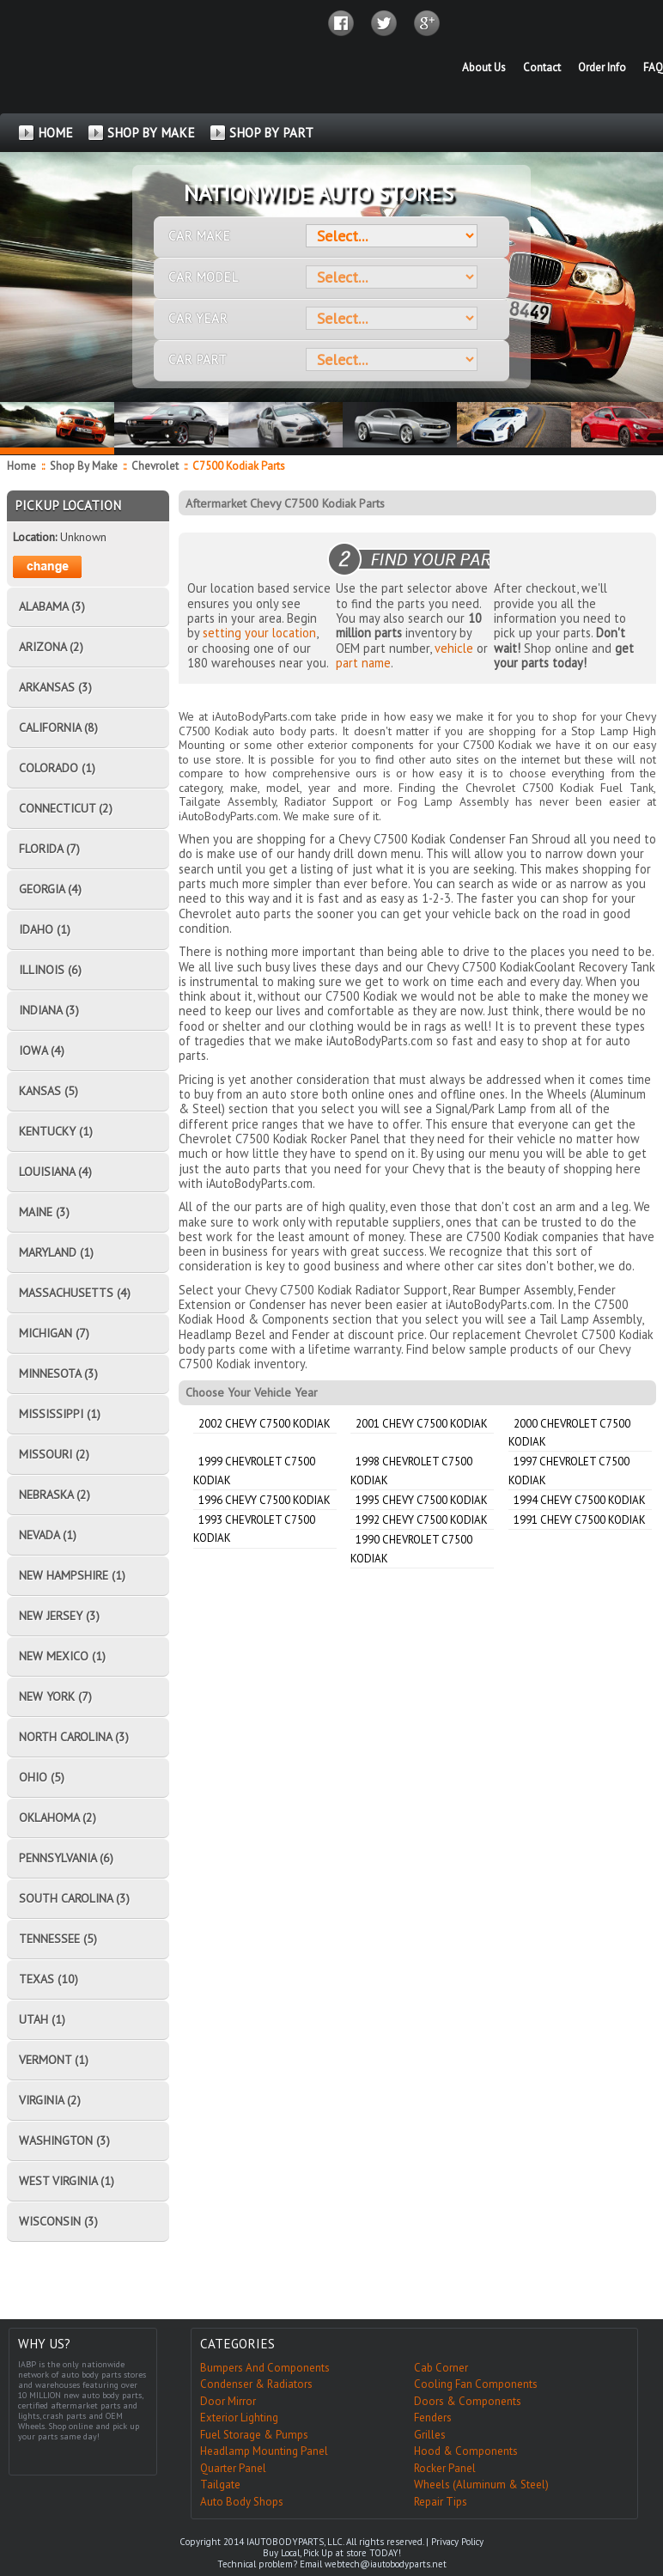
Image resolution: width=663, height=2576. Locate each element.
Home (21, 466)
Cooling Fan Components (476, 2384)
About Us (484, 67)
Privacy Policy (457, 2542)
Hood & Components (466, 2451)
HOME (55, 133)
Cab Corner (441, 2367)
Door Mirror (228, 2401)
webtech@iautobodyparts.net (386, 2564)
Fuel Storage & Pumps (254, 2434)
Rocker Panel (445, 2468)
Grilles (430, 2434)
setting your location (259, 632)
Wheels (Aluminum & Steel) (481, 2484)
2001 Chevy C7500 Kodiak (422, 1423)
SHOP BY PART (271, 133)
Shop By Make (84, 466)
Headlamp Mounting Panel (264, 2451)
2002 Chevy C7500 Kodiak (264, 1423)
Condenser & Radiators (256, 2384)
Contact (542, 67)
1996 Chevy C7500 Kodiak (264, 1500)
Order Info (602, 67)
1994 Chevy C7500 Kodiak (580, 1500)
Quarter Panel (233, 2468)
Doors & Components (467, 2401)
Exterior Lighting (239, 2417)
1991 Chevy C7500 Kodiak (580, 1520)
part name (363, 663)
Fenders (433, 2417)
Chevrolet (156, 466)
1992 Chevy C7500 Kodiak (422, 1520)
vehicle (454, 648)
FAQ (653, 67)
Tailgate (220, 2484)
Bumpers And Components (265, 2367)
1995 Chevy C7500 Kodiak (422, 1500)
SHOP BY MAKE (151, 133)
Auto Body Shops (241, 2501)
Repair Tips (440, 2501)
